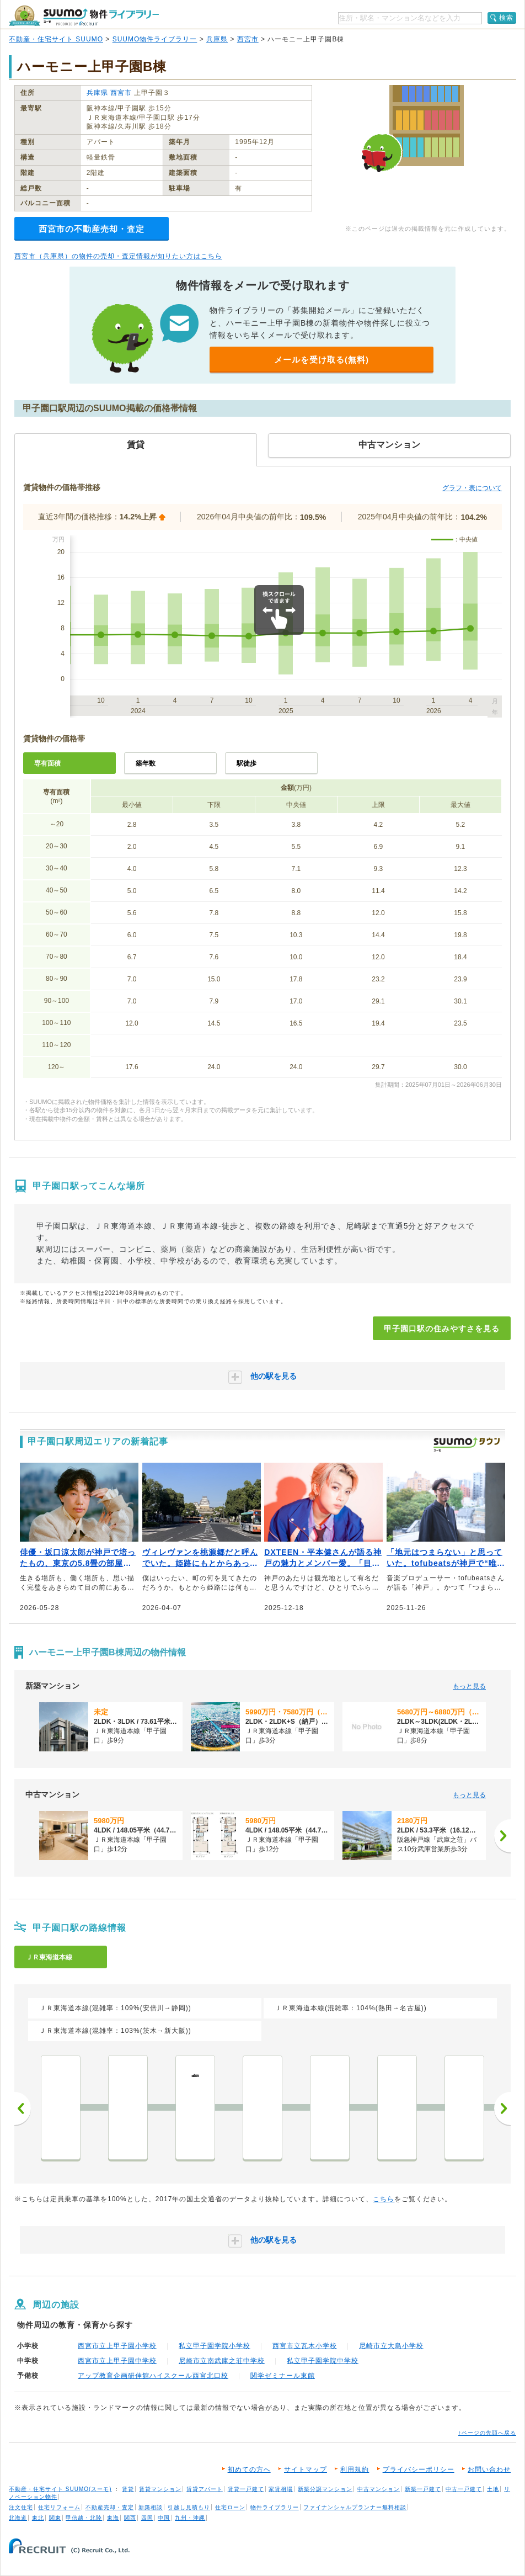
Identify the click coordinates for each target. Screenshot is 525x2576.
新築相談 (150, 2507)
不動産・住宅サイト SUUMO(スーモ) (60, 2489)
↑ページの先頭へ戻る (487, 2433)
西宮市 (248, 39)
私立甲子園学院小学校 (214, 2346)
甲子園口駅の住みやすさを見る (442, 1328)
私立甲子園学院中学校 (322, 2361)
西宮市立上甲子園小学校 (117, 2346)
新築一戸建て (423, 2489)
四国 (147, 2518)
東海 (113, 2518)
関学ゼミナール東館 (282, 2376)
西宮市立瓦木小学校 (304, 2346)
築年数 (146, 763)
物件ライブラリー (274, 2507)
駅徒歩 (246, 763)
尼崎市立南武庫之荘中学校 (222, 2361)
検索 (506, 18)
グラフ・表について (472, 488)
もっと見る (469, 1686)
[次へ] (502, 1835)
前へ (22, 2108)
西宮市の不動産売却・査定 (91, 228)
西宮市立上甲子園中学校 (117, 2361)
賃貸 (128, 2489)
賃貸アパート (204, 2489)
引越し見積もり (189, 2507)
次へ (502, 2108)
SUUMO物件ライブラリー (155, 39)
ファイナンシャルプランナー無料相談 (354, 2507)
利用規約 (354, 2469)
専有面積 (47, 763)
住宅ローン (230, 2507)
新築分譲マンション (325, 2489)
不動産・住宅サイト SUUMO (56, 39)
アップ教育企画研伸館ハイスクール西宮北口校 (153, 2376)
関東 (55, 2518)
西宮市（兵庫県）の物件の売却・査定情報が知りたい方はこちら (118, 256)
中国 (164, 2518)
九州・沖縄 (190, 2518)
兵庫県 (217, 39)
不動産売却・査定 (109, 2507)
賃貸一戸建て (246, 2489)
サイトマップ (305, 2469)
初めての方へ (249, 2469)
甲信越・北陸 (84, 2518)
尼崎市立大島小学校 (391, 2346)
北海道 (18, 2518)
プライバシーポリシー (418, 2469)
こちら (383, 2199)
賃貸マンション (160, 2489)
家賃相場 (281, 2489)
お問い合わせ (489, 2469)
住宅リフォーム (59, 2507)
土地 (493, 2489)
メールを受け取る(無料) (321, 359)
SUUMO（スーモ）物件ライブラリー (84, 16)
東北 (38, 2518)
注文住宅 (21, 2507)
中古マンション (378, 2489)
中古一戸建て (464, 2489)
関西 (130, 2518)
